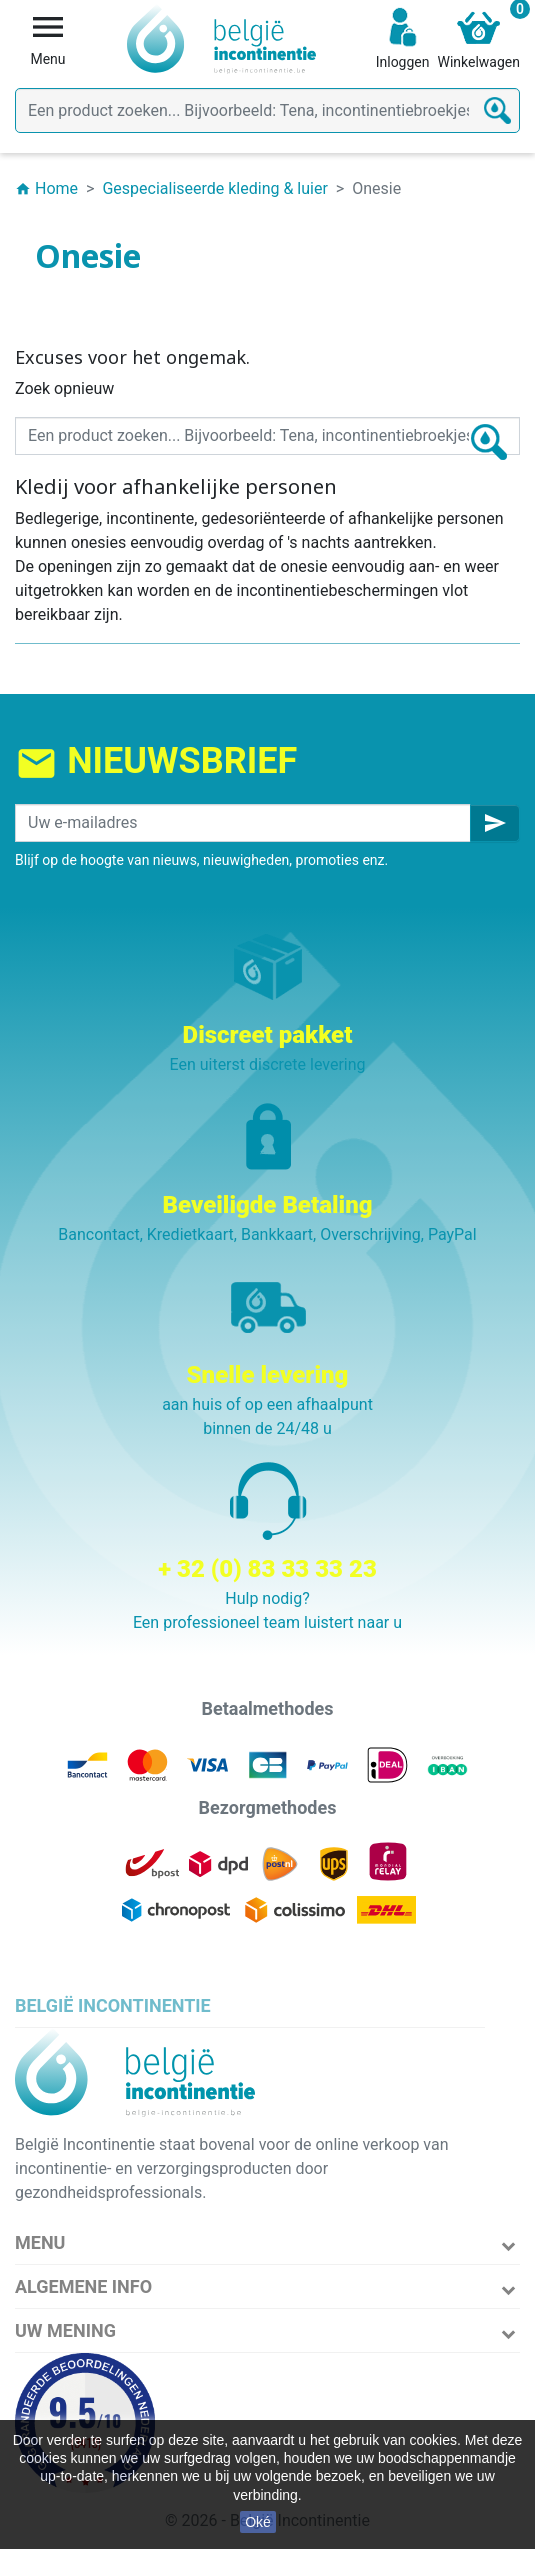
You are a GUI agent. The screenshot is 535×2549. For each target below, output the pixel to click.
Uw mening (65, 2330)
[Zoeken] (267, 110)
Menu (40, 2242)
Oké (258, 2522)
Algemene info (83, 2286)
